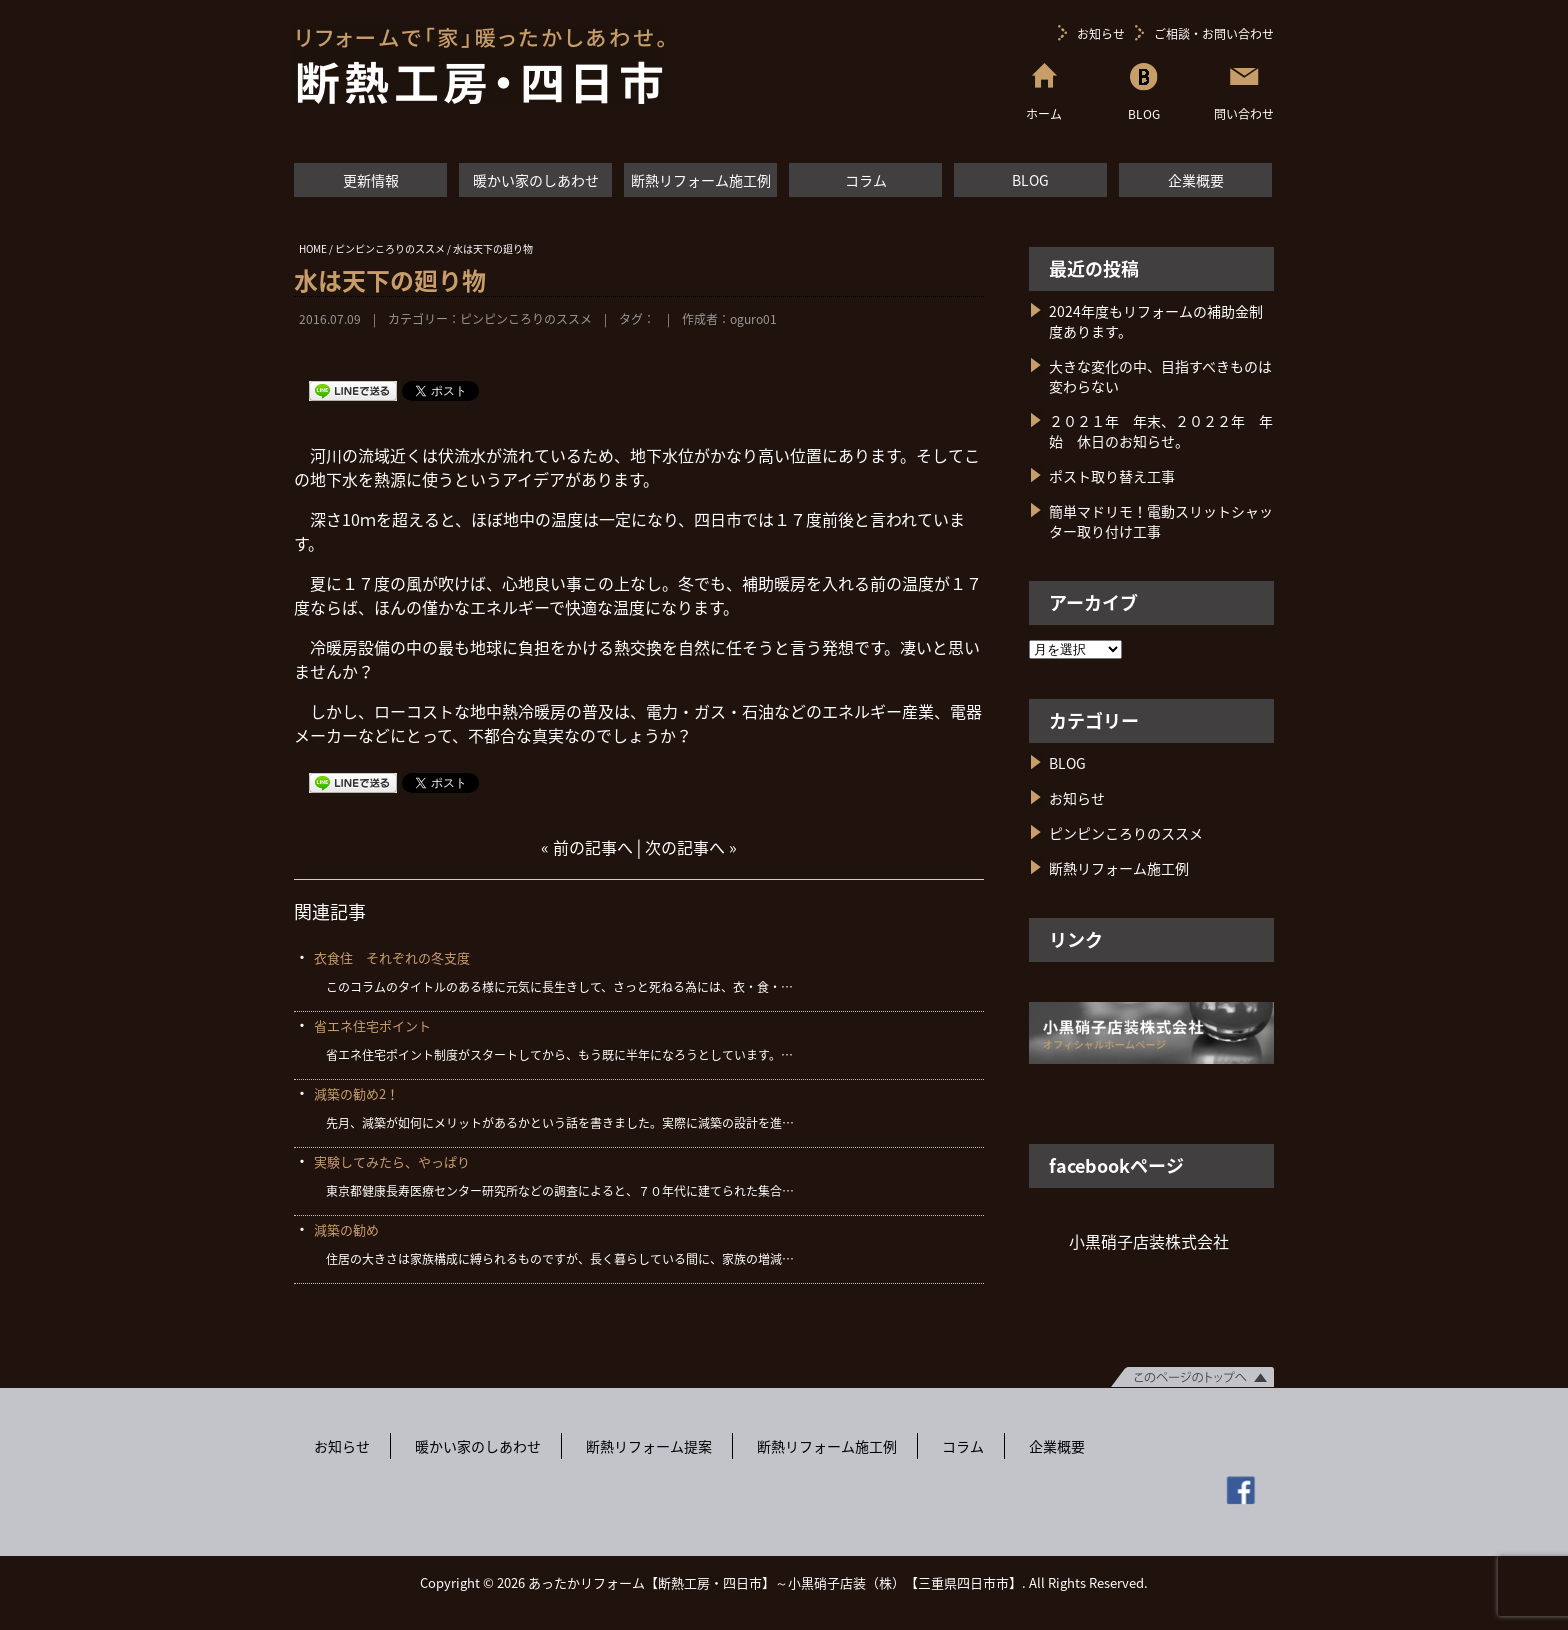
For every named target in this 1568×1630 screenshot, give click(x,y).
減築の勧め (346, 1229)
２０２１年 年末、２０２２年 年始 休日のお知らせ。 (1161, 431)
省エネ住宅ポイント (372, 1025)
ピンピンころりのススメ (526, 319)
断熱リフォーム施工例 (701, 180)
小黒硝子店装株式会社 (1149, 1241)
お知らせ (1101, 34)
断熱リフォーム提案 (649, 1446)
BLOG (1030, 180)
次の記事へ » (691, 847)
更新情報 (371, 180)
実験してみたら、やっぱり (392, 1161)
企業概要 (1196, 180)
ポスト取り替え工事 (1112, 476)
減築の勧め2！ (356, 1093)
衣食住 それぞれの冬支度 (392, 957)
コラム (866, 180)
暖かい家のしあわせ (536, 180)
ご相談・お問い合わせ (1214, 34)
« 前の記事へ (587, 847)
